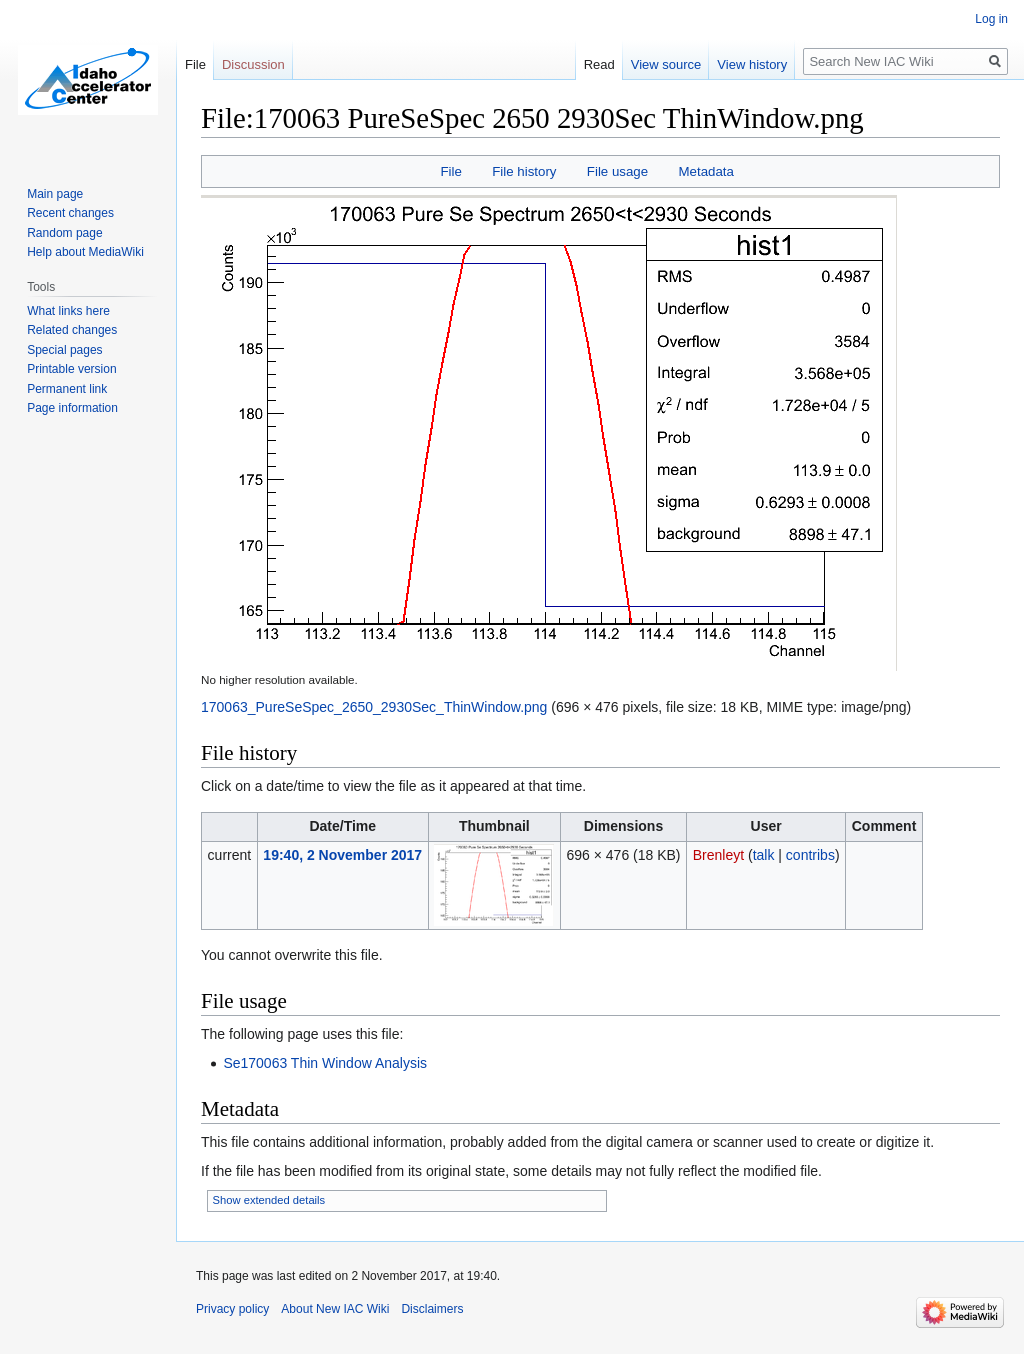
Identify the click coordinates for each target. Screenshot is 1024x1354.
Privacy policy (232, 1309)
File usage (617, 171)
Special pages (64, 350)
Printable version (71, 369)
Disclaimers (432, 1309)
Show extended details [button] (269, 1200)
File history (524, 171)
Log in (991, 19)
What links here (68, 311)
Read (599, 64)
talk (764, 855)
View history (752, 64)
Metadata (705, 171)
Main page (55, 194)
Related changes (72, 330)
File (450, 171)
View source (666, 64)
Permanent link (67, 389)
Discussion (253, 64)
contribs (810, 855)
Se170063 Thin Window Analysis (325, 1063)
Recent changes (70, 213)
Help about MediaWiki (85, 252)
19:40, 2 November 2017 (342, 855)
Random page (64, 233)
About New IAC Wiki (335, 1309)
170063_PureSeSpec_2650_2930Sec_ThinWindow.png (374, 707)
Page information (72, 408)
